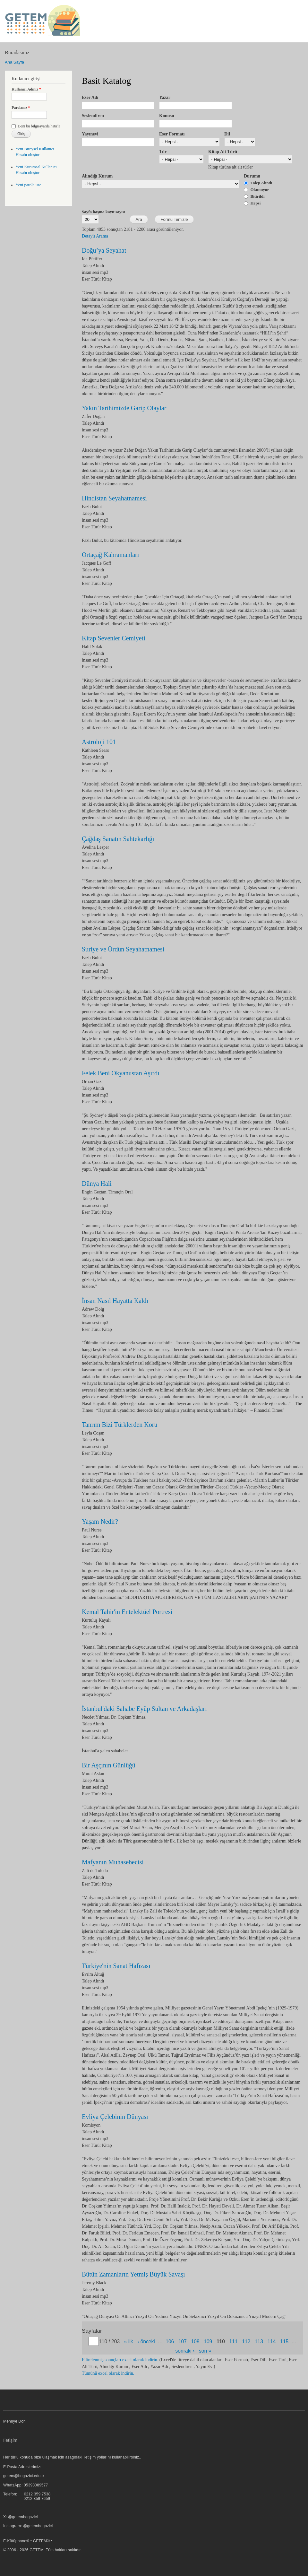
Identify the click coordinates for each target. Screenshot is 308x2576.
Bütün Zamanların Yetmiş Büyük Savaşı (133, 2274)
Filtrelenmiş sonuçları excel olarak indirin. (120, 2359)
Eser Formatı (171, 134)
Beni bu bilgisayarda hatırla (39, 126)
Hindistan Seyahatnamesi (114, 498)
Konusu (166, 115)
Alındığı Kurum (97, 176)
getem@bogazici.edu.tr (23, 2476)
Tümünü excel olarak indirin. (108, 2373)
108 (195, 2341)
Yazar (164, 97)
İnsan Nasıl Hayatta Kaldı (115, 1300)
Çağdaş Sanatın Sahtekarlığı (118, 838)
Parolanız (21, 107)
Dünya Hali (97, 1183)
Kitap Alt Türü (222, 151)
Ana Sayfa (14, 62)
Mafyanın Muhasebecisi (113, 1862)
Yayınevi (90, 134)
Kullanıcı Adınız (26, 89)
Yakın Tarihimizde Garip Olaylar (124, 408)
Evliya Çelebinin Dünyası (115, 2116)
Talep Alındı (261, 182)
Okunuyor (260, 189)
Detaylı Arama (95, 236)
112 (246, 2341)
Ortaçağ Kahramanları (110, 554)
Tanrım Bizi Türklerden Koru (119, 1424)
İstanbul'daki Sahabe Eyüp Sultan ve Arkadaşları (144, 1708)
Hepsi (256, 203)
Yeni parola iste (28, 185)
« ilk (128, 2341)
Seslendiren (93, 115)
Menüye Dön (14, 2421)
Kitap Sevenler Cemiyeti (113, 638)
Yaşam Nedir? (100, 1521)
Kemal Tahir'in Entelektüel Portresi (127, 1611)
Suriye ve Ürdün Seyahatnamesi (123, 949)
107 (182, 2341)
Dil (227, 134)
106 (170, 2341)
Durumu (252, 176)
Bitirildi (258, 196)
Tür (163, 151)
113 (259, 2341)
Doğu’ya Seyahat (104, 250)
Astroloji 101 (99, 741)
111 (233, 2341)
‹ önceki (146, 2341)
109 (208, 2341)
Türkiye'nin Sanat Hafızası (116, 1965)
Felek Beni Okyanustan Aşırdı (120, 1073)
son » (205, 2351)
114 (272, 2341)
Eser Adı (90, 97)
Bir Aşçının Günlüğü (108, 1765)
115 (284, 2341)
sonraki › (185, 2351)
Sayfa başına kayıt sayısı (103, 211)
